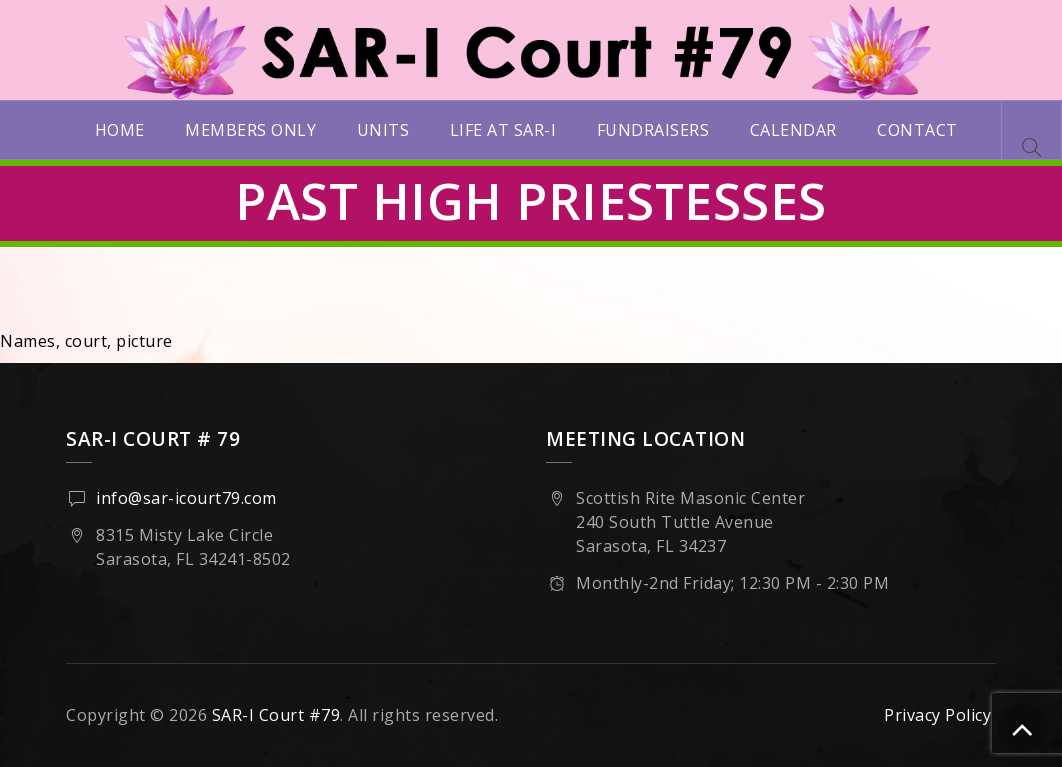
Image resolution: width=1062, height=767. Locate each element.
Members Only (250, 130)
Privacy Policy (937, 715)
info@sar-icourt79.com (186, 498)
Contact (917, 130)
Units (383, 130)
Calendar (793, 130)
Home (120, 130)
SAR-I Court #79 (276, 715)
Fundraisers (653, 130)
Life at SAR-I (503, 130)
